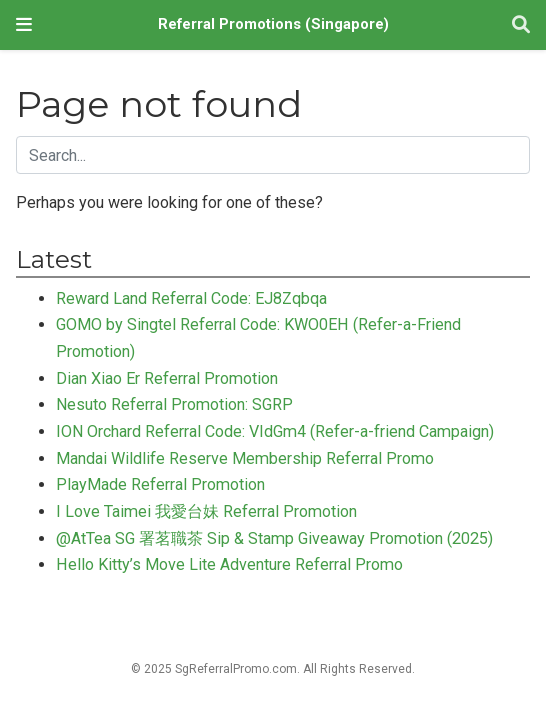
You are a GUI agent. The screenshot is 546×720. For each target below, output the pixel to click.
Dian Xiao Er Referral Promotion (167, 378)
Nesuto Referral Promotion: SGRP (174, 404)
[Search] (521, 25)
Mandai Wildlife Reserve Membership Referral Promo (245, 458)
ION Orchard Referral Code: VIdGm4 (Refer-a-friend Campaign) (275, 431)
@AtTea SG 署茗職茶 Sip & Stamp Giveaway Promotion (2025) (274, 538)
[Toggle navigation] (24, 24)
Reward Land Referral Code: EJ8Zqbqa (191, 298)
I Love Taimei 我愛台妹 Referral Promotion (206, 511)
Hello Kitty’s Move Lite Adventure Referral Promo (229, 564)
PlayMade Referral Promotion (160, 484)
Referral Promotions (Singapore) (273, 24)
